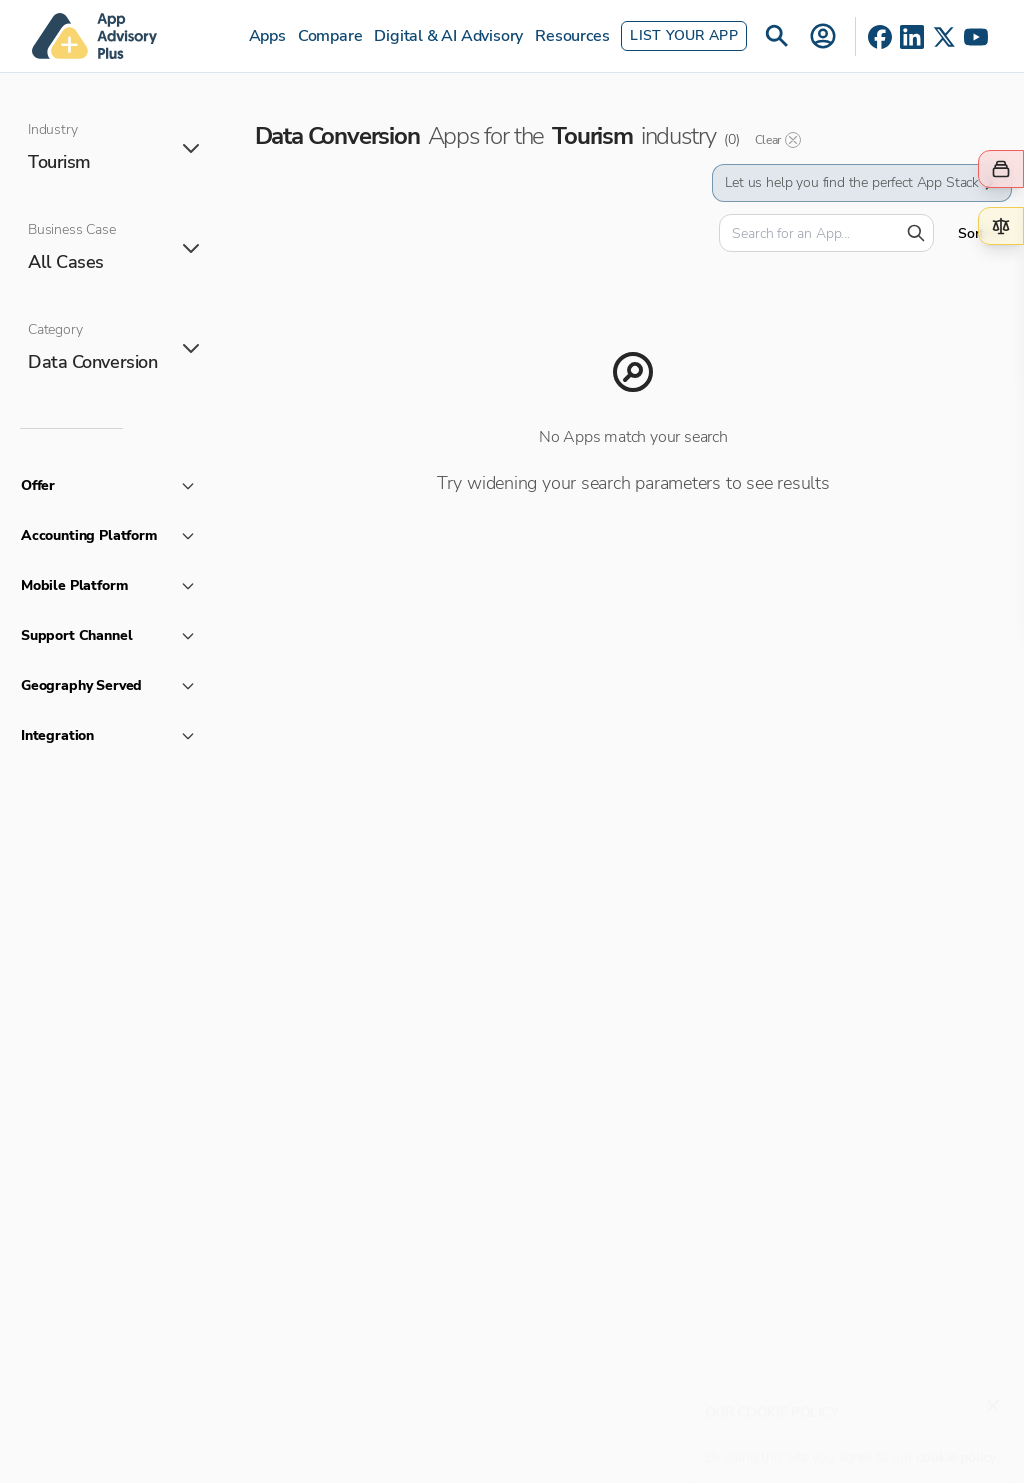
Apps (267, 36)
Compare (330, 36)
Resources (572, 36)
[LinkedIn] (912, 37)
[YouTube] (976, 37)
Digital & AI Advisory (448, 36)
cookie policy (956, 1447)
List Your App (684, 35)
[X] (944, 37)
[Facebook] (880, 37)
